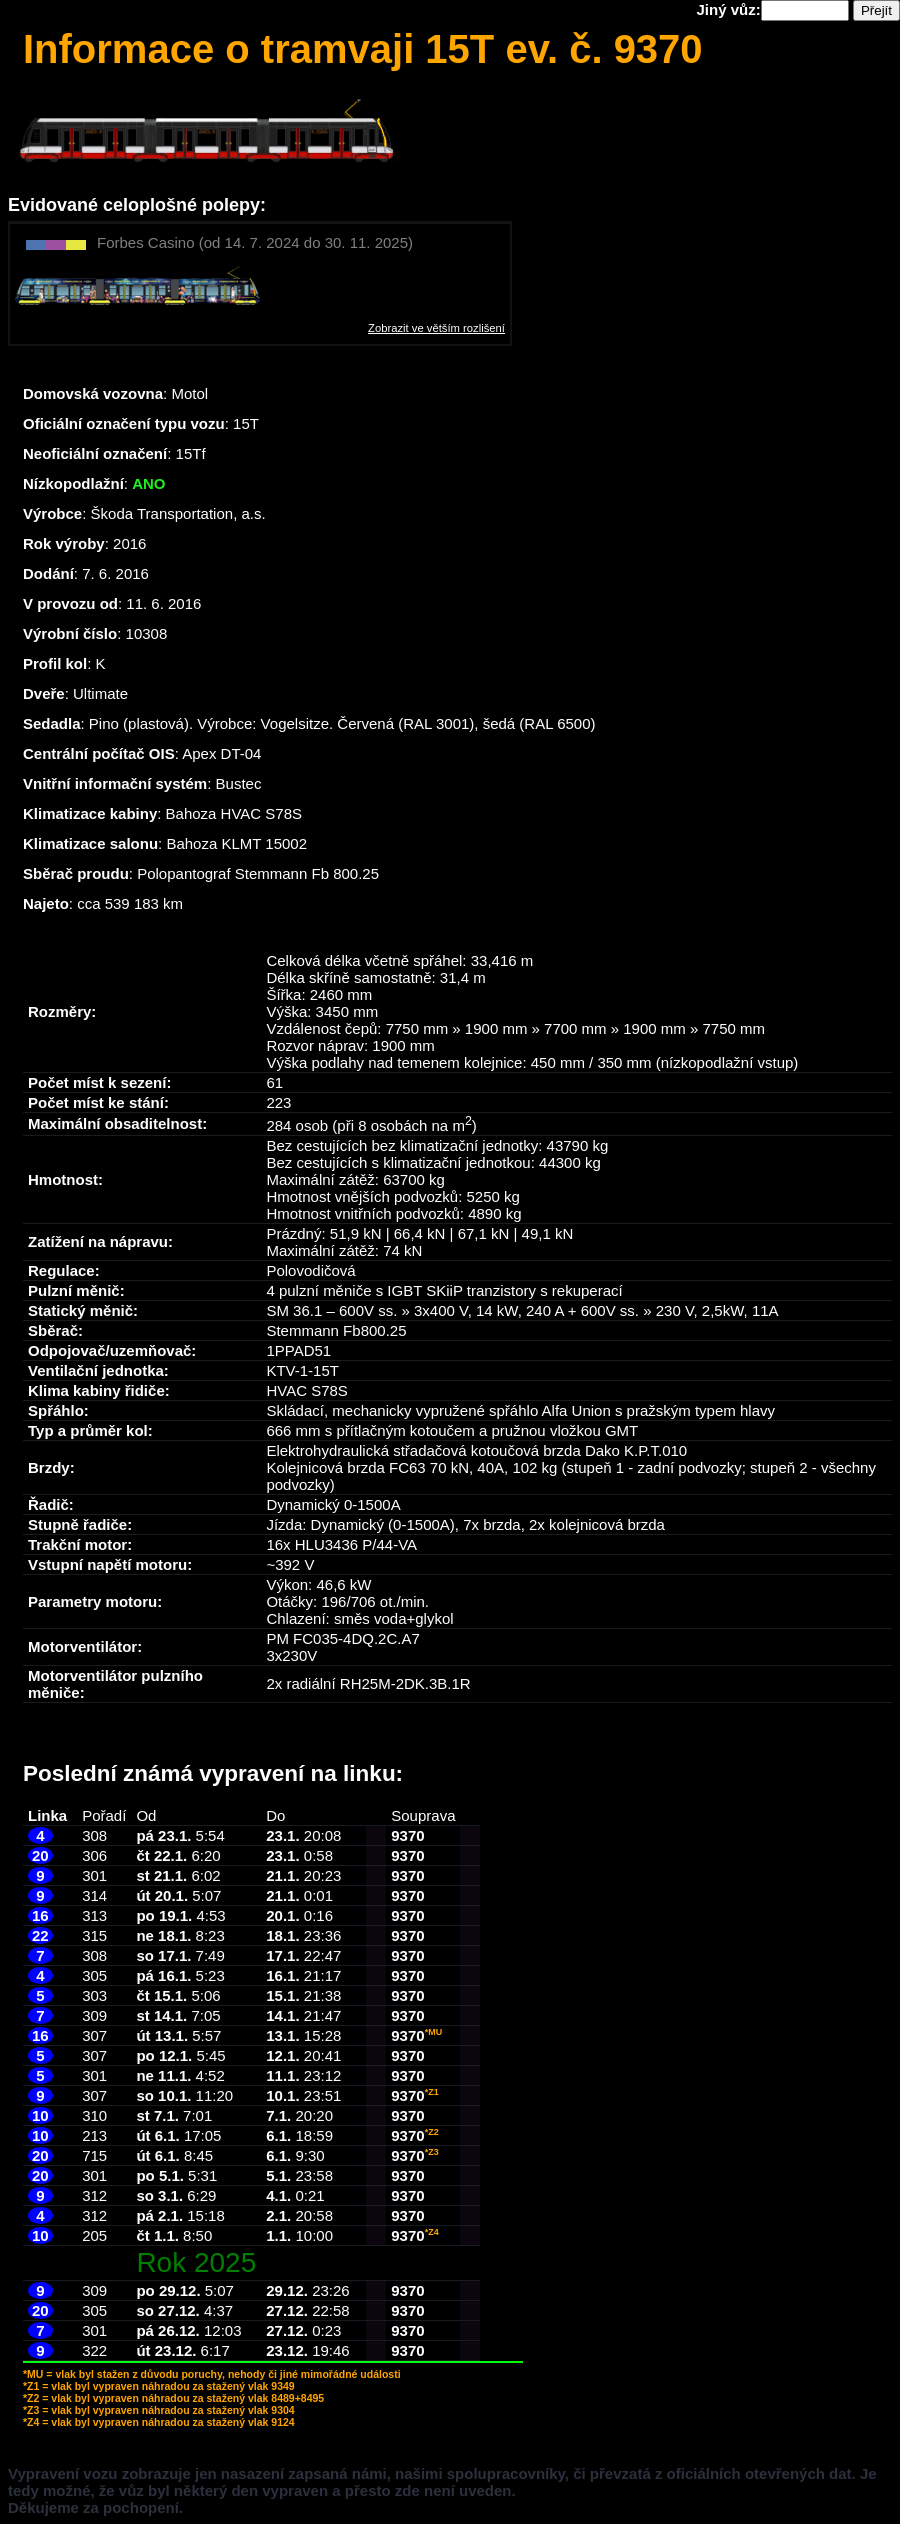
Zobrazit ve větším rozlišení (436, 328)
